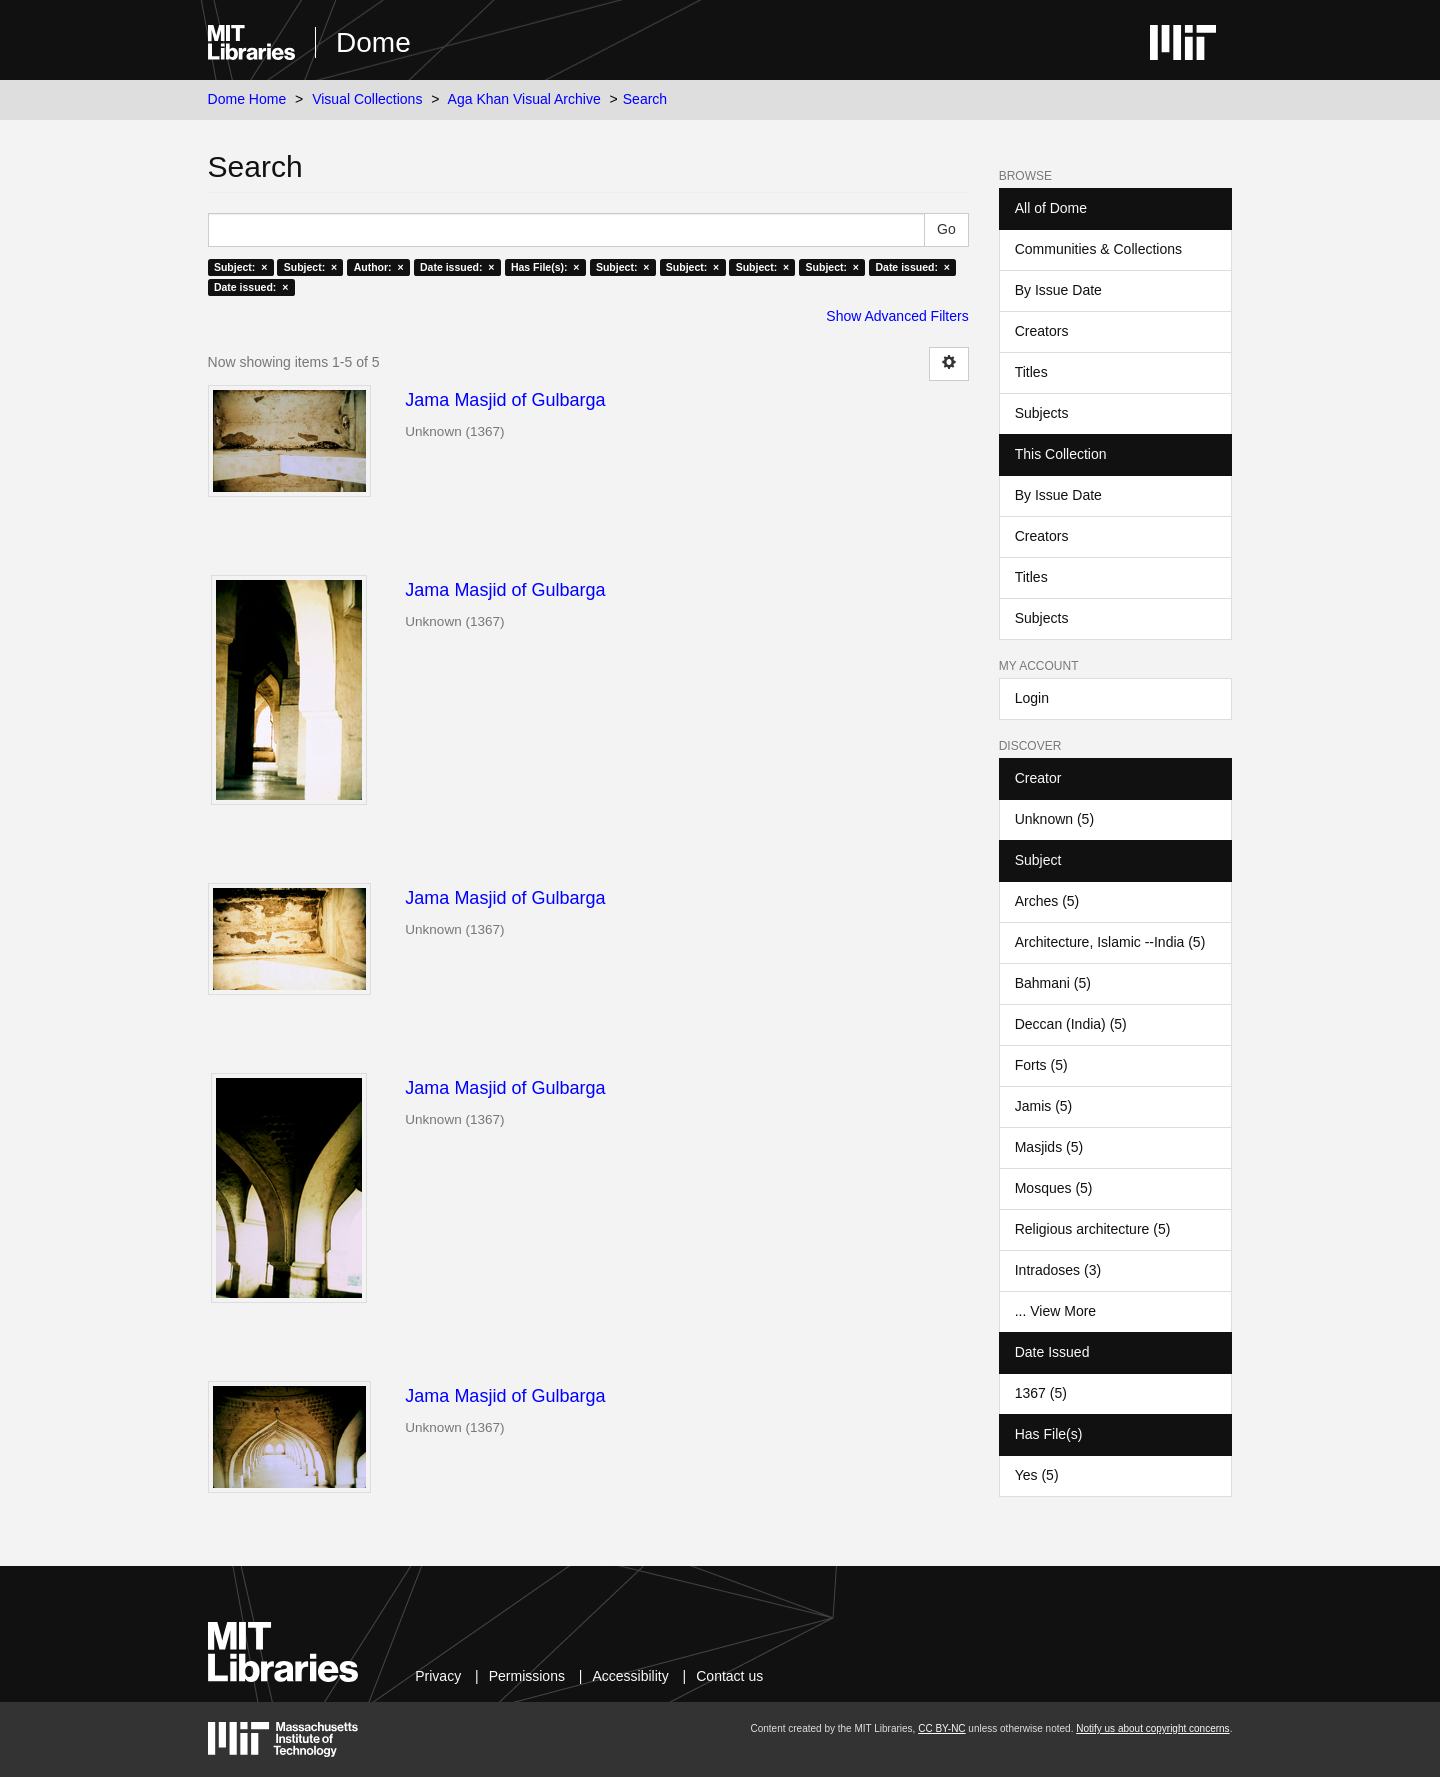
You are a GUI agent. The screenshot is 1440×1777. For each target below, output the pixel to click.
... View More (1055, 1311)
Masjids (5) (1049, 1147)
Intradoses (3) (1058, 1270)
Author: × (379, 267)
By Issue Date (1058, 290)
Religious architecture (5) (1093, 1229)
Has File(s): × (545, 267)
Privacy (438, 1676)
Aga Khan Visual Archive (524, 99)
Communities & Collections (1098, 249)
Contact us (729, 1676)
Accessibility (630, 1676)
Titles (1031, 372)
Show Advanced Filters (897, 316)
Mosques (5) (1054, 1188)
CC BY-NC (941, 1728)
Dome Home (247, 99)
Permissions (527, 1676)
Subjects (1042, 413)
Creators (1042, 331)
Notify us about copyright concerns (1152, 1728)
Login (1032, 698)
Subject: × (240, 267)
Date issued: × (457, 267)
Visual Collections (367, 99)
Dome (373, 42)
